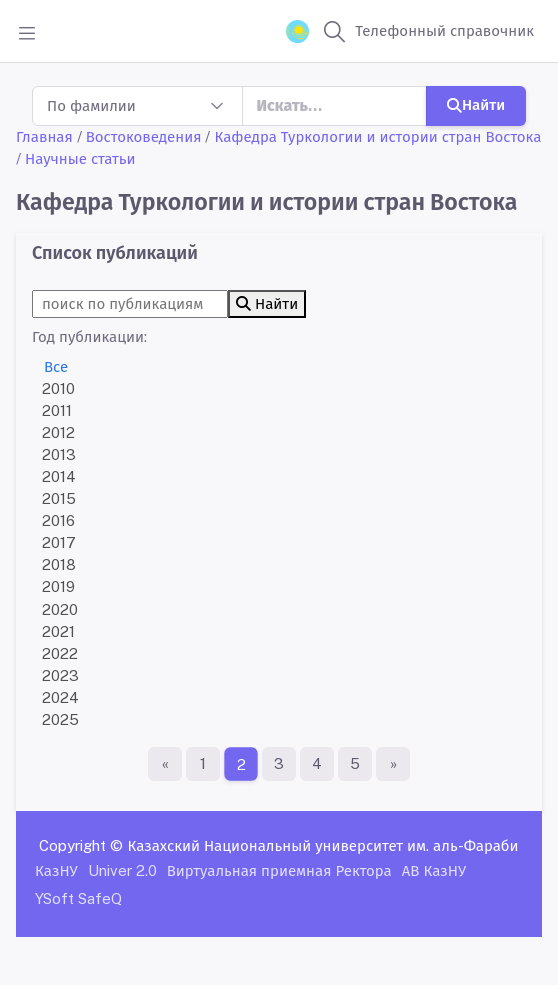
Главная (44, 136)
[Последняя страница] (393, 764)
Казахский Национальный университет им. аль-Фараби (322, 845)
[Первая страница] (165, 764)
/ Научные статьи (76, 158)
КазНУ (56, 870)
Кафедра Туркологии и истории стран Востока (377, 136)
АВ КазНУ (434, 870)
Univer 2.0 (122, 870)
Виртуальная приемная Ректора (279, 870)
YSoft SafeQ (78, 898)
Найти (476, 104)
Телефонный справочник (444, 30)
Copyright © (81, 845)
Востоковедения (144, 136)
